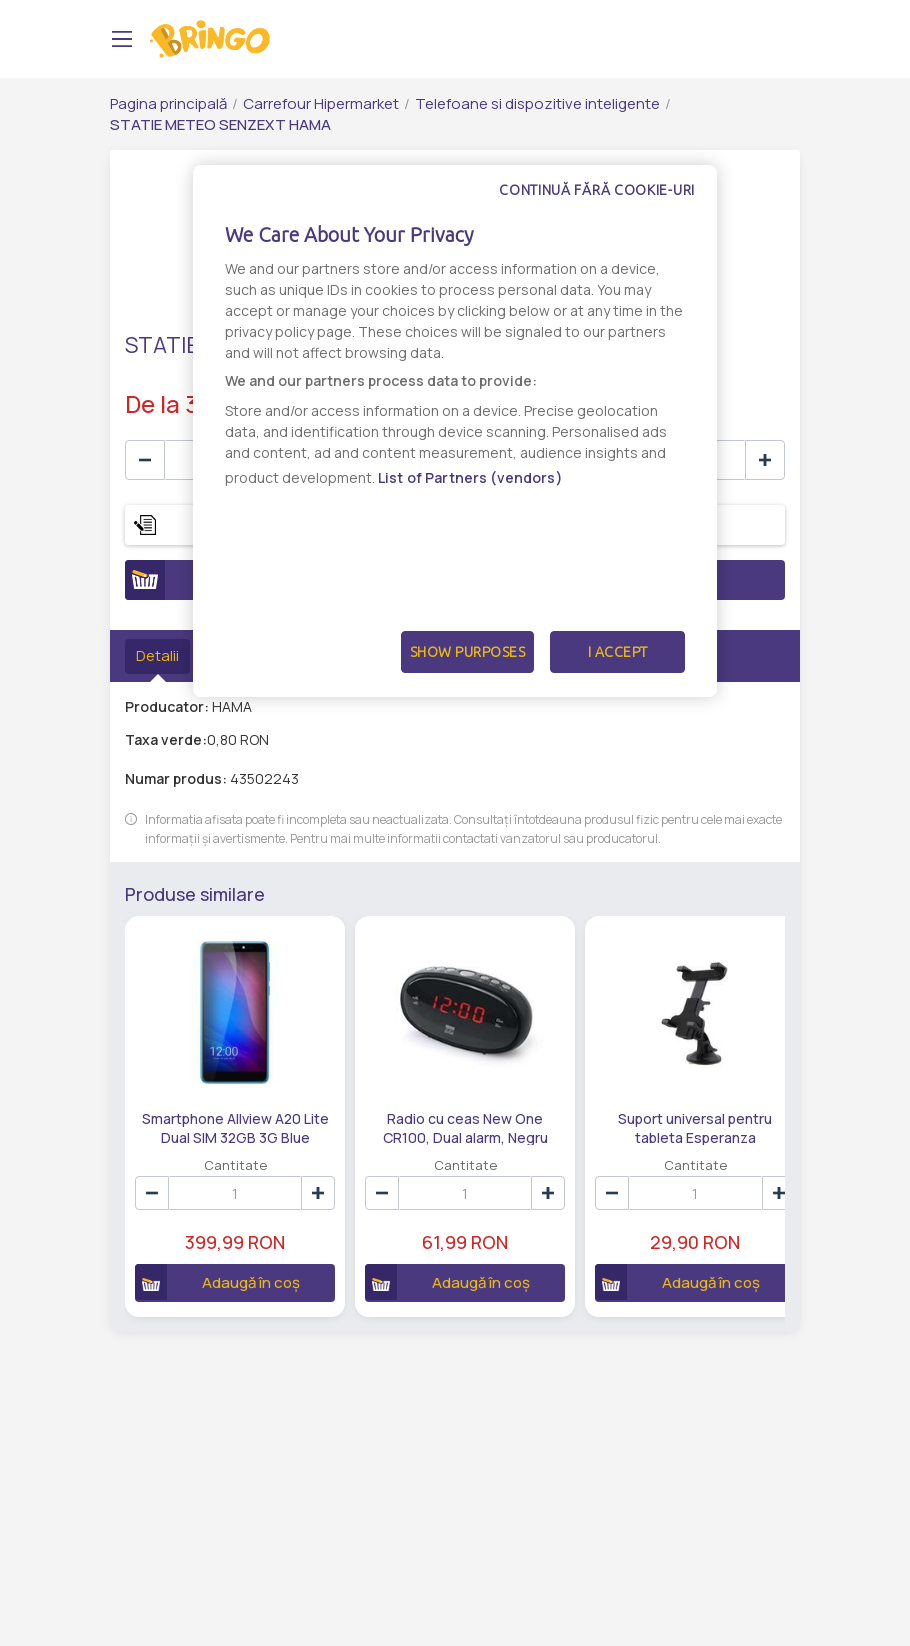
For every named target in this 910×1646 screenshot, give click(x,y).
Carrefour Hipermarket (321, 103)
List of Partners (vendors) (470, 477)
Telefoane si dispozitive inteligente (537, 103)
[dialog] (455, 431)
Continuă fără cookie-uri (597, 190)
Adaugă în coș (210, 1260)
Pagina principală (168, 103)
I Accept (618, 652)
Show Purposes (468, 652)
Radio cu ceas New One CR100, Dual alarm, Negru (422, 1105)
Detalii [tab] (157, 655)
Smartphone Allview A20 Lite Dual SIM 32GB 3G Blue (220, 1105)
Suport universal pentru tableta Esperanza (623, 1105)
